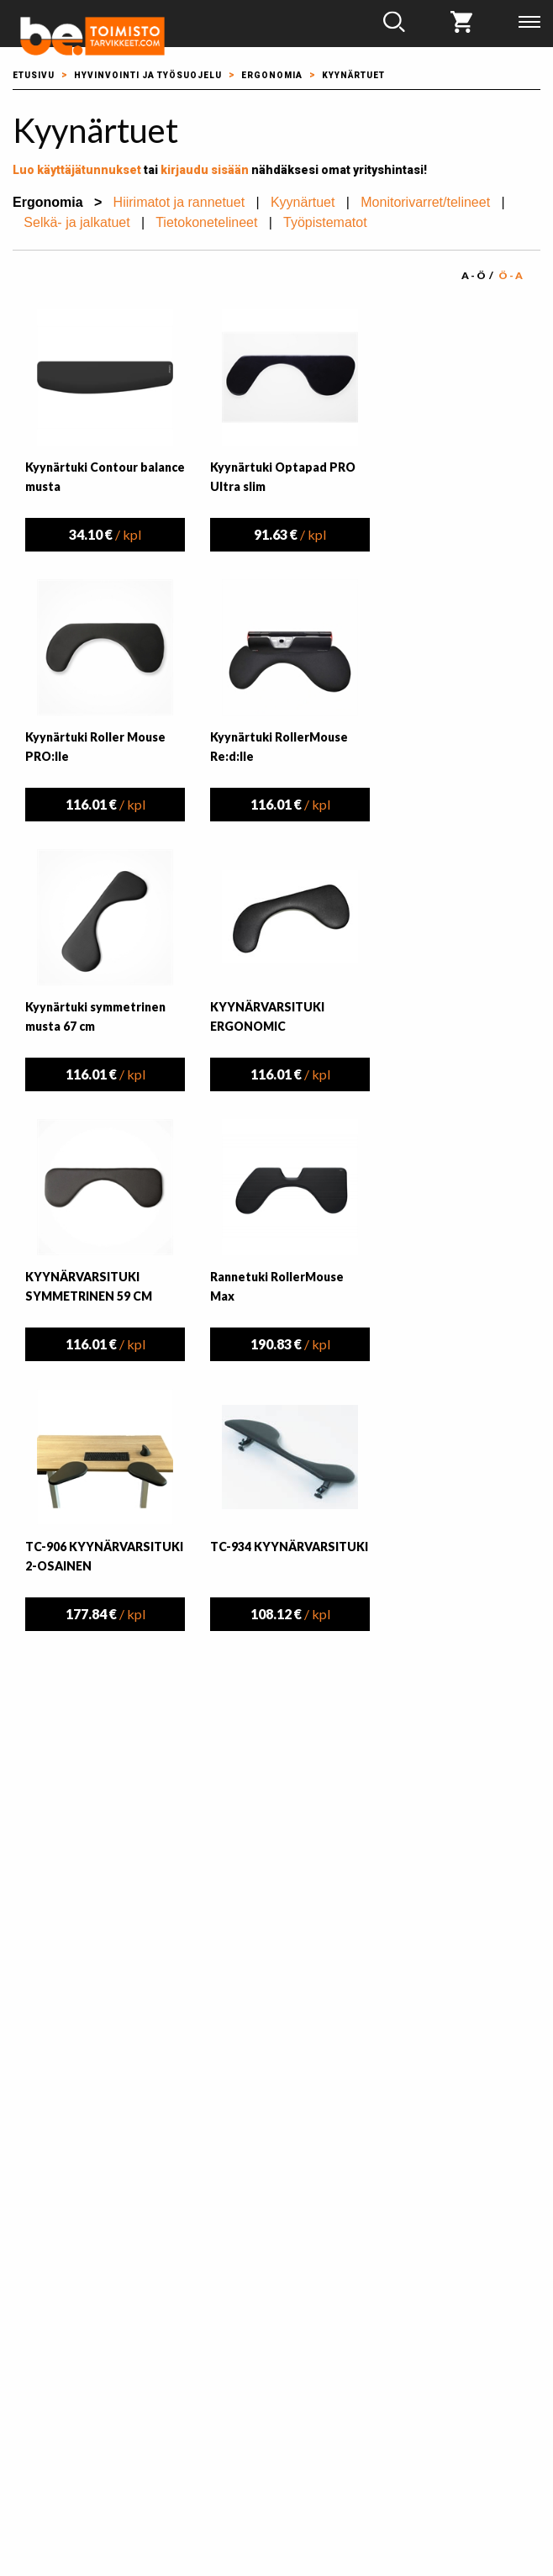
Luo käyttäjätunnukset (77, 170)
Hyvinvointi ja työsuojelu (148, 75)
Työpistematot (325, 222)
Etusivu (34, 75)
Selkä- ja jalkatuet (76, 222)
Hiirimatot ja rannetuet (179, 202)
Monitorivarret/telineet (425, 202)
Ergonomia (272, 75)
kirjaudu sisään (205, 170)
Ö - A (510, 275)
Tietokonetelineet (206, 222)
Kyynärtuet (353, 75)
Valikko (529, 22)
